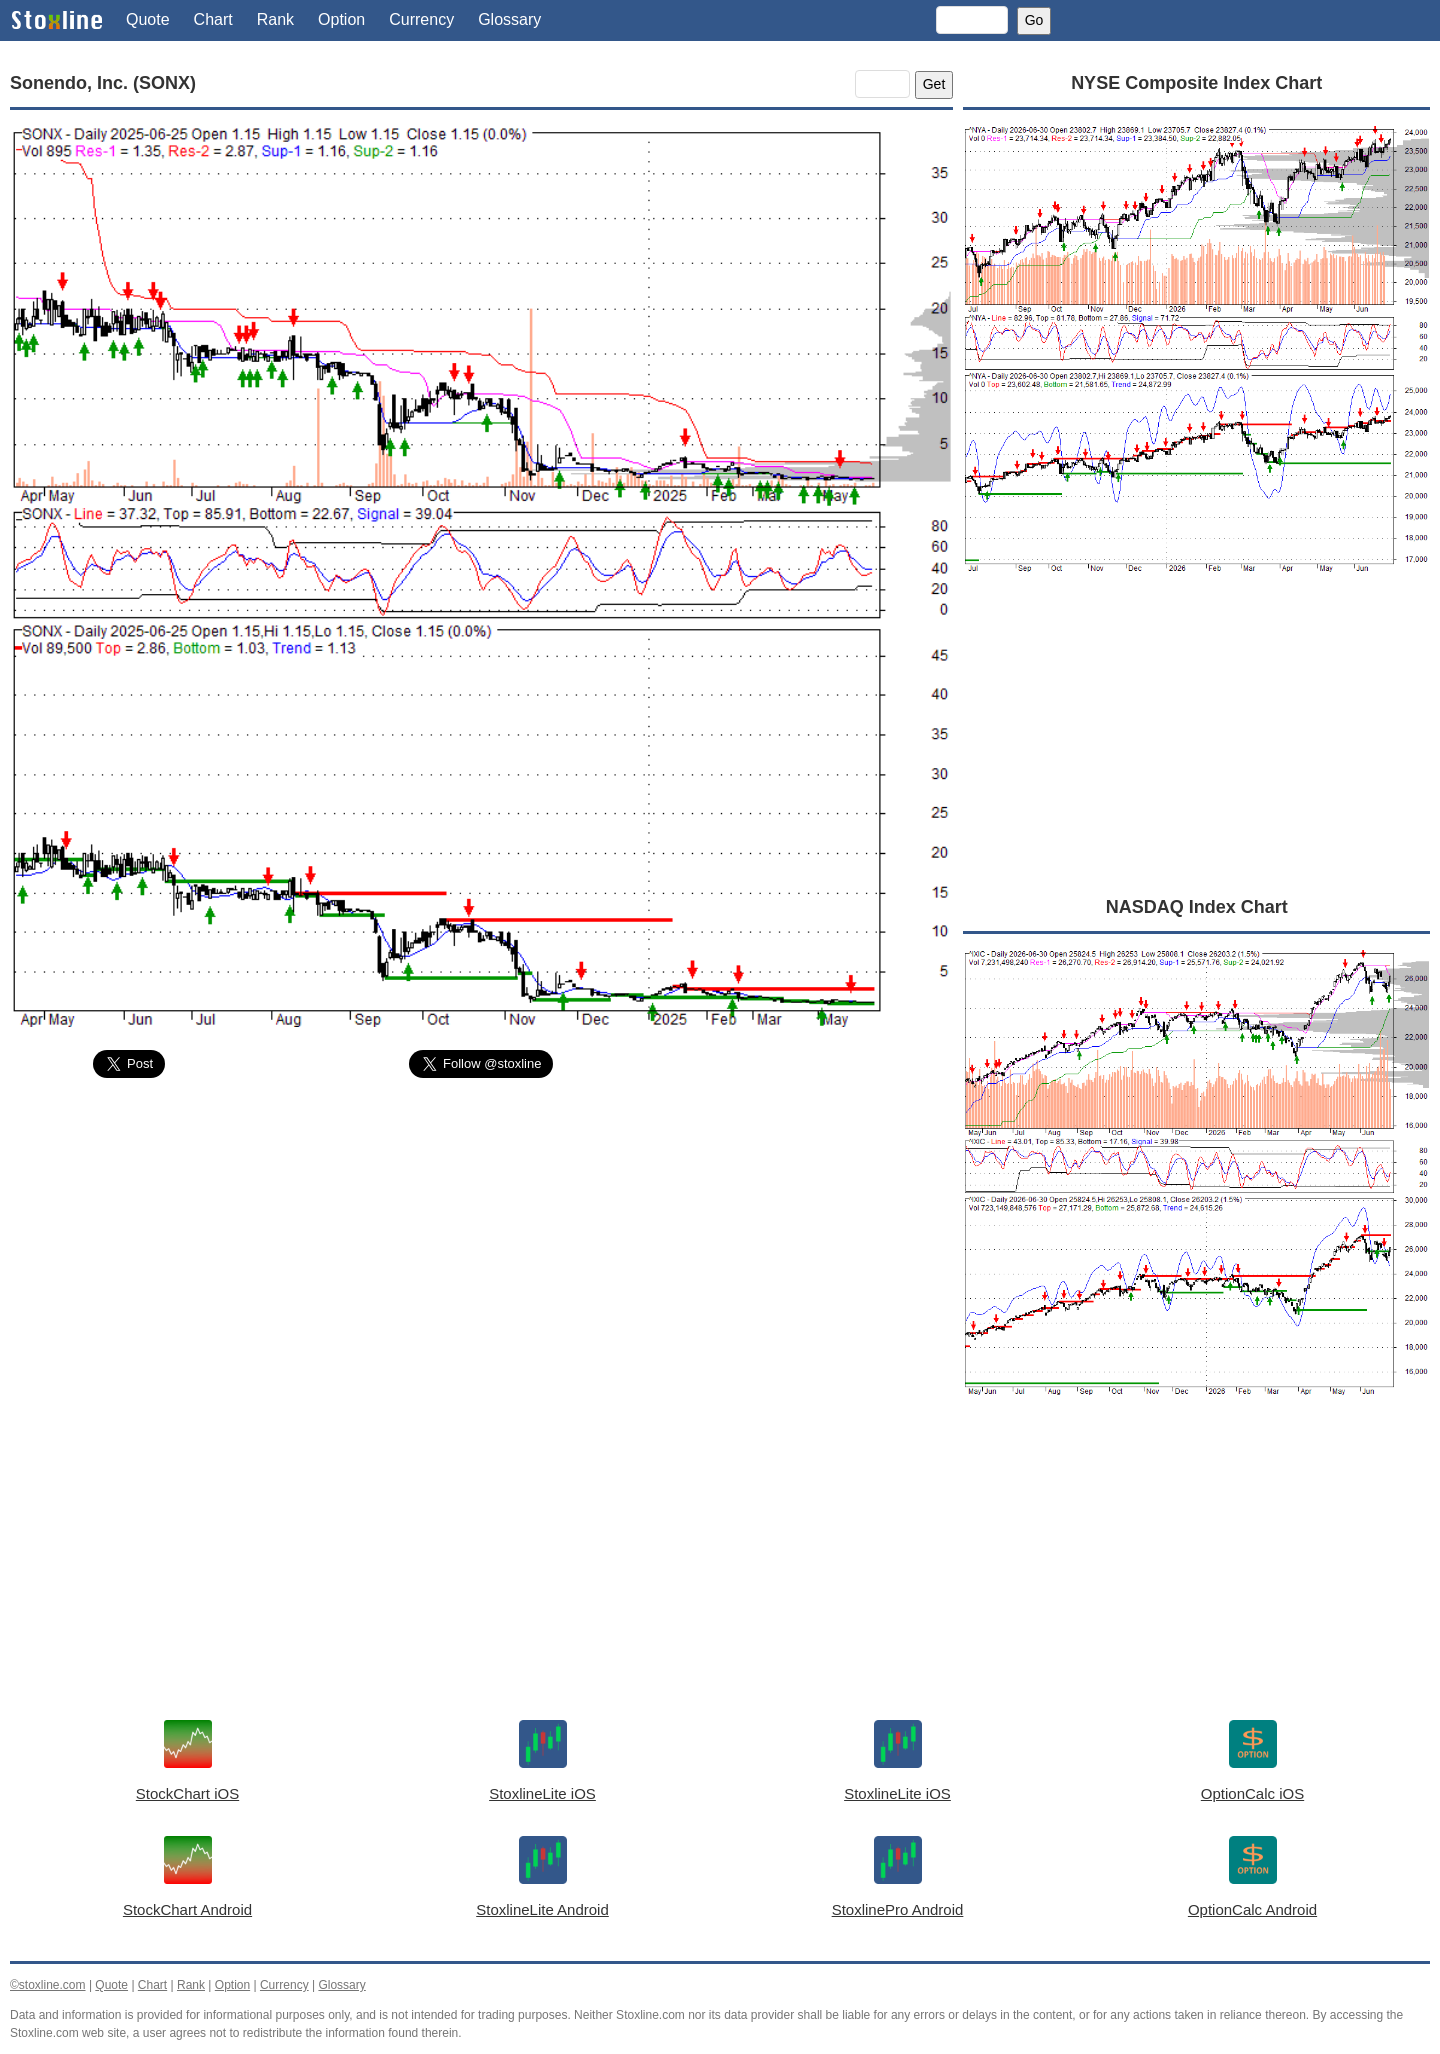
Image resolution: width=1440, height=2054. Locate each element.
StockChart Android (187, 1909)
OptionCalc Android (1252, 1909)
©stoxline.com (48, 1985)
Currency (421, 19)
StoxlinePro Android (898, 1909)
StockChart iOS (187, 1793)
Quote (148, 19)
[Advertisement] (481, 1243)
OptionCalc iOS (1252, 1793)
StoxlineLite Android (542, 1909)
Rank (275, 19)
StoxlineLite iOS (542, 1793)
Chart (213, 19)
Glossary (509, 19)
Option (341, 19)
